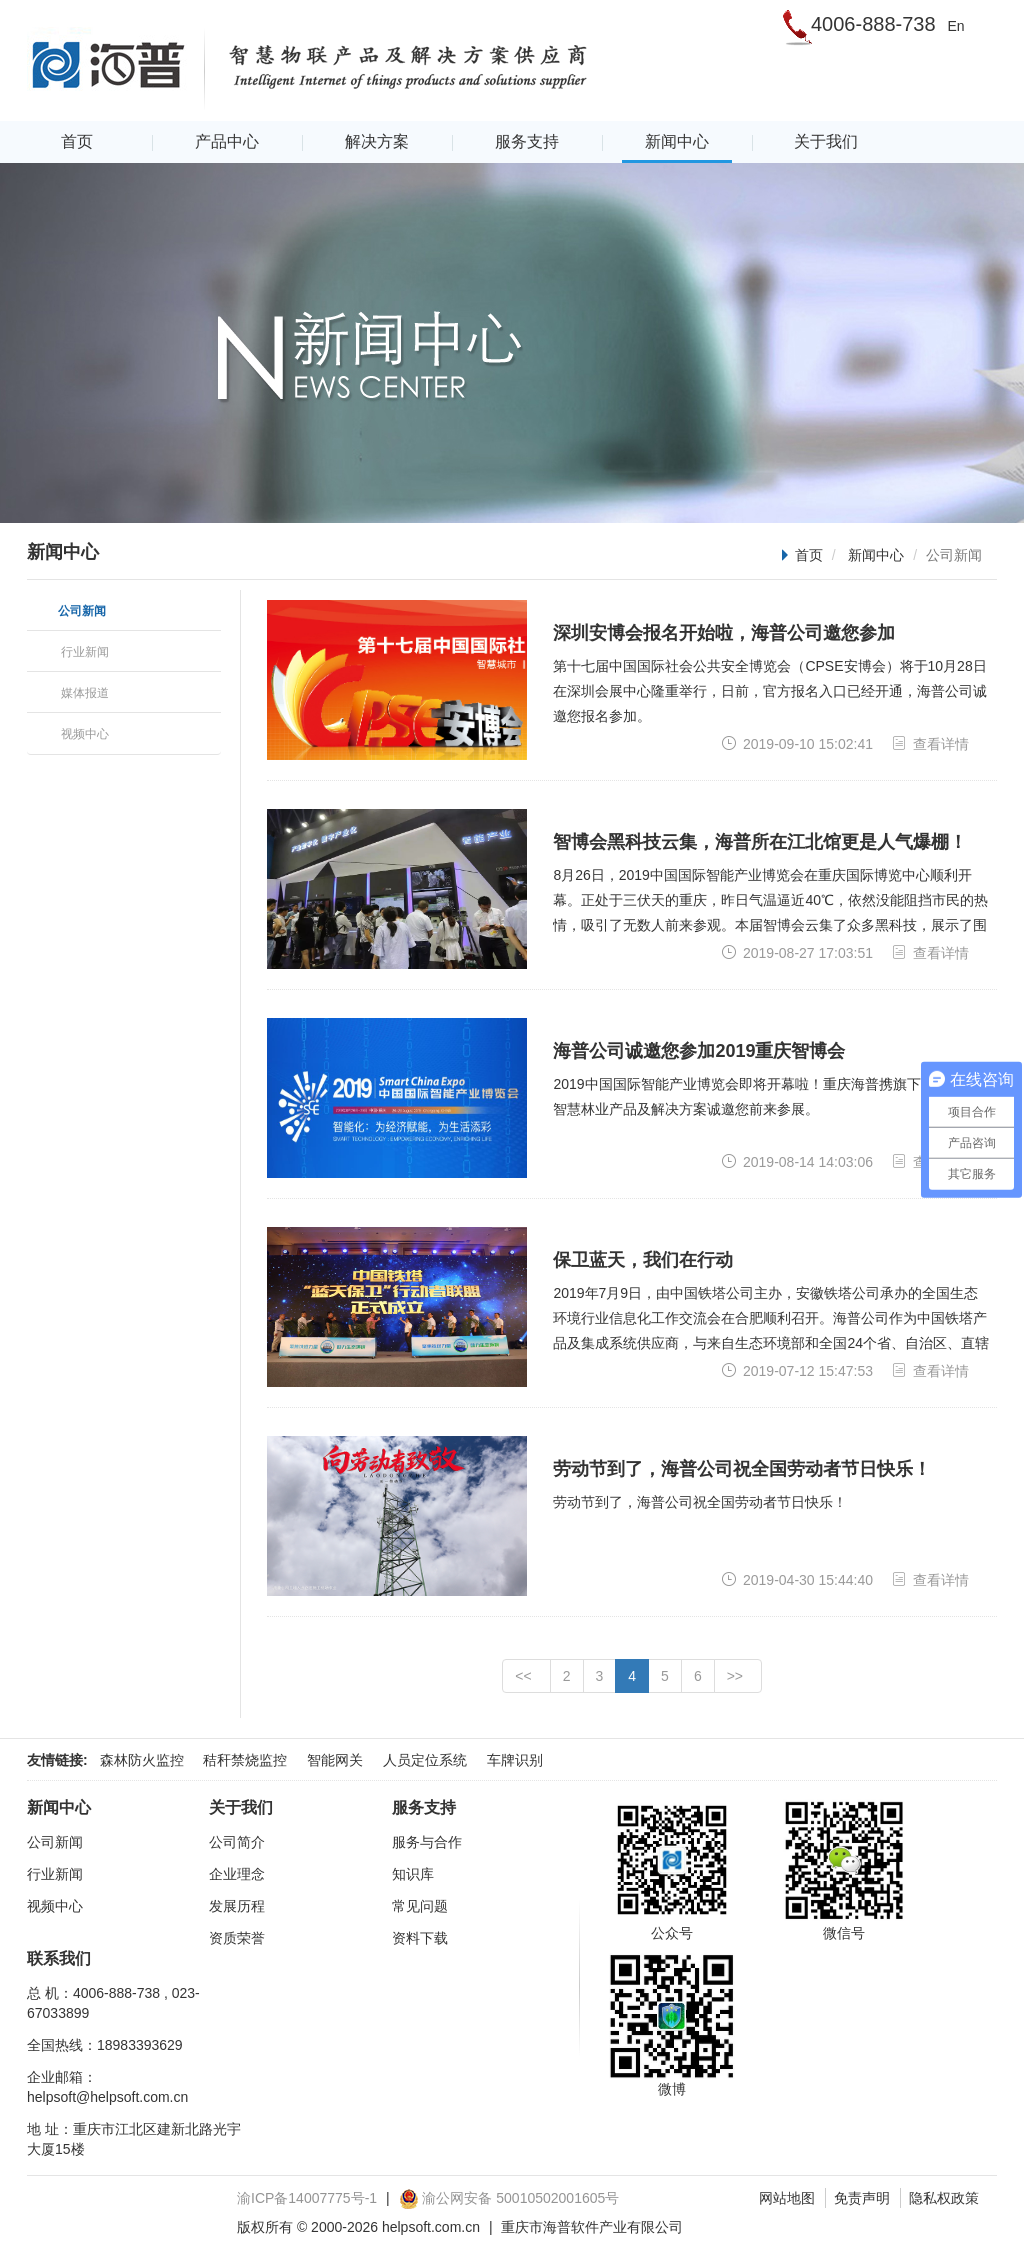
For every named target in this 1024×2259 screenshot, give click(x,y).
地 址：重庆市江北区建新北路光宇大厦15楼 (134, 2139)
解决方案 (377, 141)
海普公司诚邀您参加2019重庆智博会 (699, 1051)
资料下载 (420, 1938)
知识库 (413, 1874)
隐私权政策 (944, 2198)
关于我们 (826, 141)
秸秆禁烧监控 (245, 1760)
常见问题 (420, 1906)
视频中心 (55, 1906)
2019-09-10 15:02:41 (797, 743)
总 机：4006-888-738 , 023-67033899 (113, 2003)
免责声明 (862, 2198)
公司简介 (237, 1842)
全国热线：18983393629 (105, 2045)
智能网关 (335, 1760)
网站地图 (787, 2198)
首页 (77, 141)
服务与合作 (427, 1842)
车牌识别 (515, 1760)
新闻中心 (677, 141)
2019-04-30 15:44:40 (797, 1579)
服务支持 (527, 141)
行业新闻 (55, 1874)
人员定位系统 (425, 1760)
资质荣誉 (237, 1938)
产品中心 (227, 141)
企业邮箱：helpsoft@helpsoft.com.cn (107, 2087)
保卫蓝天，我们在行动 (643, 1260)
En (955, 26)
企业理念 (237, 1874)
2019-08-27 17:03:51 (797, 952)
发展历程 (237, 1906)
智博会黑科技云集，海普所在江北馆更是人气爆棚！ (760, 842)
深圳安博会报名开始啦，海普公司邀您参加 (724, 633)
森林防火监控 (142, 1760)
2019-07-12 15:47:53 (797, 1370)
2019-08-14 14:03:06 (797, 1161)
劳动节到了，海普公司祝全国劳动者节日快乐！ (742, 1469)
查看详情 (930, 743)
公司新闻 (55, 1842)
